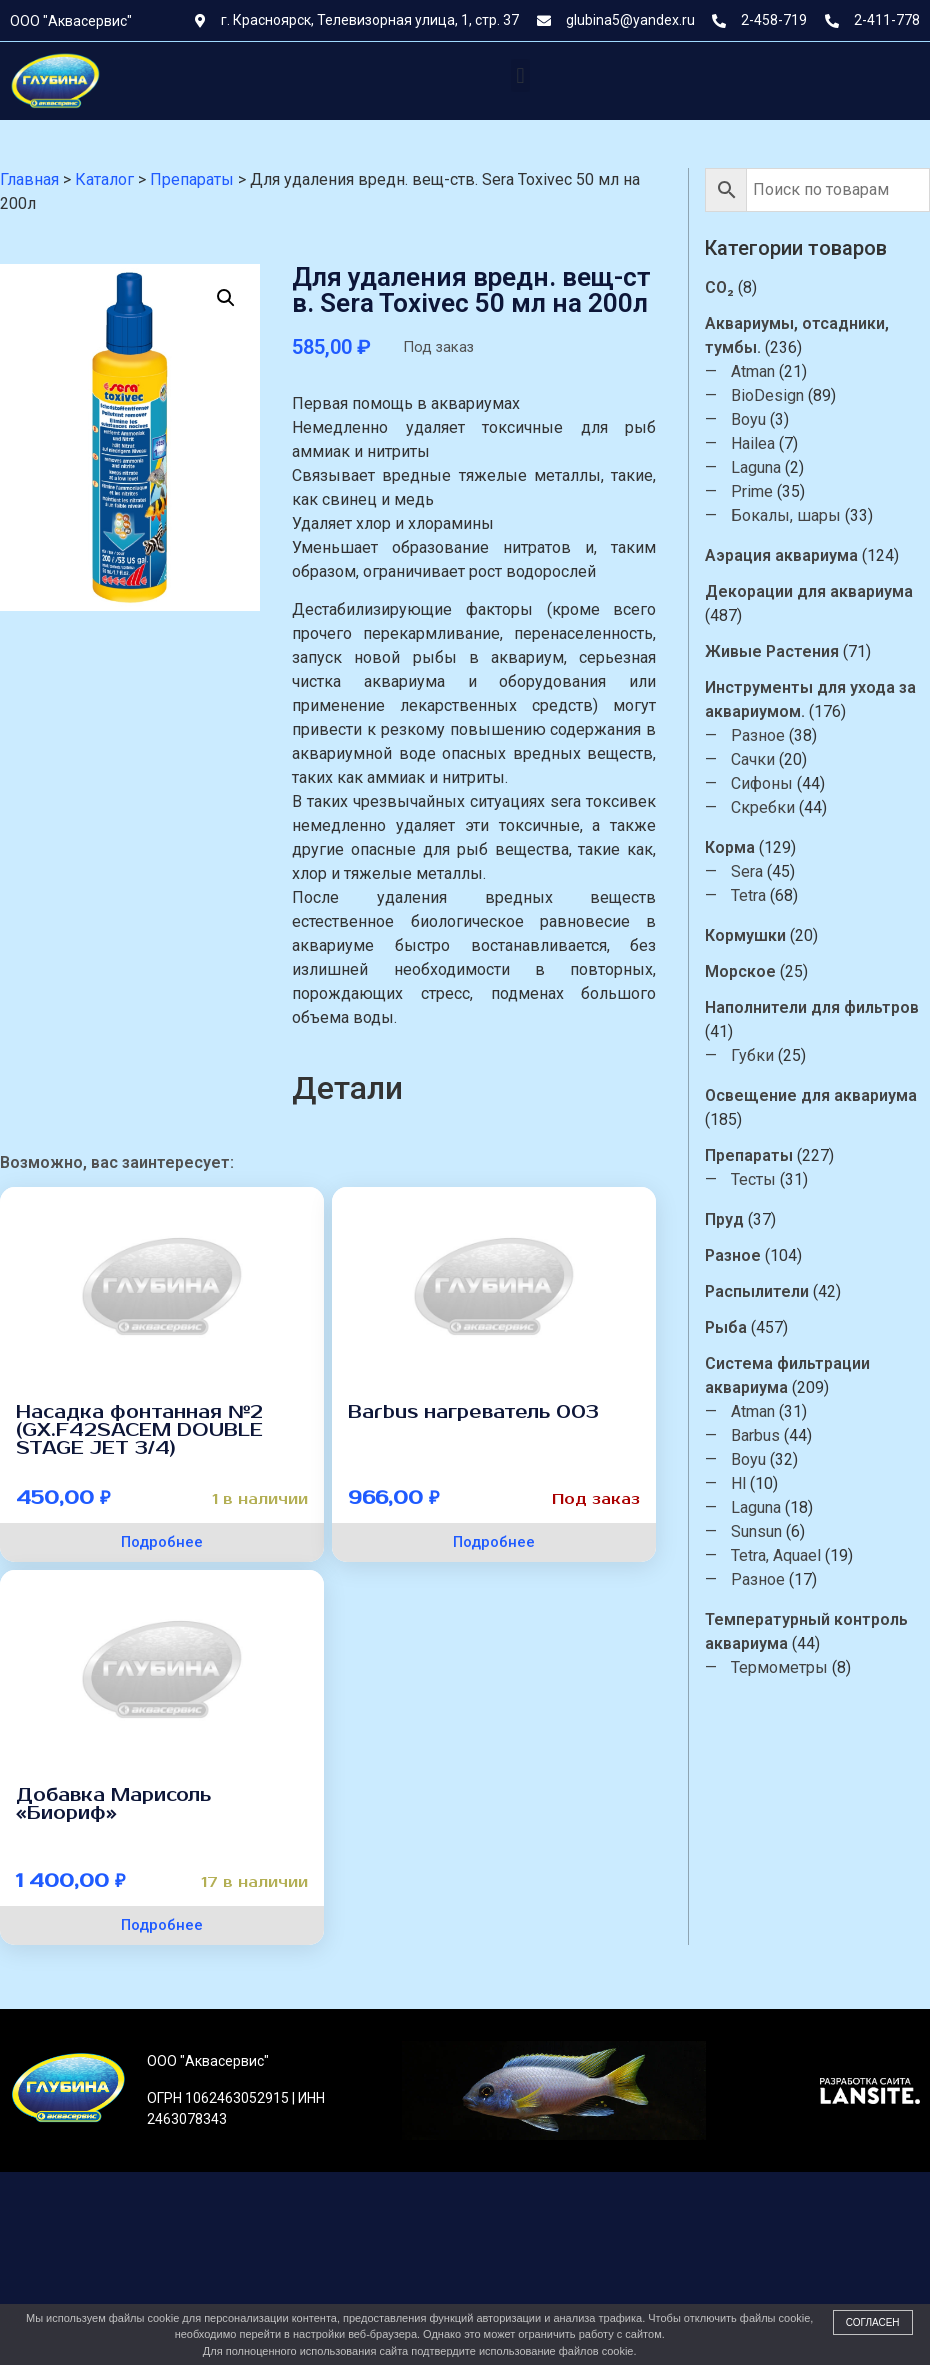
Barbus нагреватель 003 (473, 1412)
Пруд (739, 1219)
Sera (762, 871)
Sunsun (771, 1531)
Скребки (778, 807)
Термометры (794, 1667)
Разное (773, 735)
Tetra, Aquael (791, 1555)
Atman (768, 371)
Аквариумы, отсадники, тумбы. (812, 335)
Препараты (764, 1155)
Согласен (873, 2322)
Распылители (772, 1291)
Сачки (768, 759)
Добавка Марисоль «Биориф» (113, 1804)
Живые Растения (787, 651)
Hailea (768, 443)
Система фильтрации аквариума (802, 1375)
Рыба (741, 1327)
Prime (767, 491)
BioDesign (782, 395)
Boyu (763, 419)
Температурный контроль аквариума (821, 1631)
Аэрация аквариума (796, 555)
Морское (755, 971)
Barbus (770, 1435)
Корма (745, 847)
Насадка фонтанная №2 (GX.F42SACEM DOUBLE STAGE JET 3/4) (139, 1430)
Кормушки (760, 935)
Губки (767, 1055)
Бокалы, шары (801, 515)
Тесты (768, 1179)
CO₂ (734, 287)
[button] (520, 75)
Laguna (771, 467)
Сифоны (777, 783)
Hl (753, 1483)
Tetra (763, 895)
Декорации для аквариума (824, 591)
